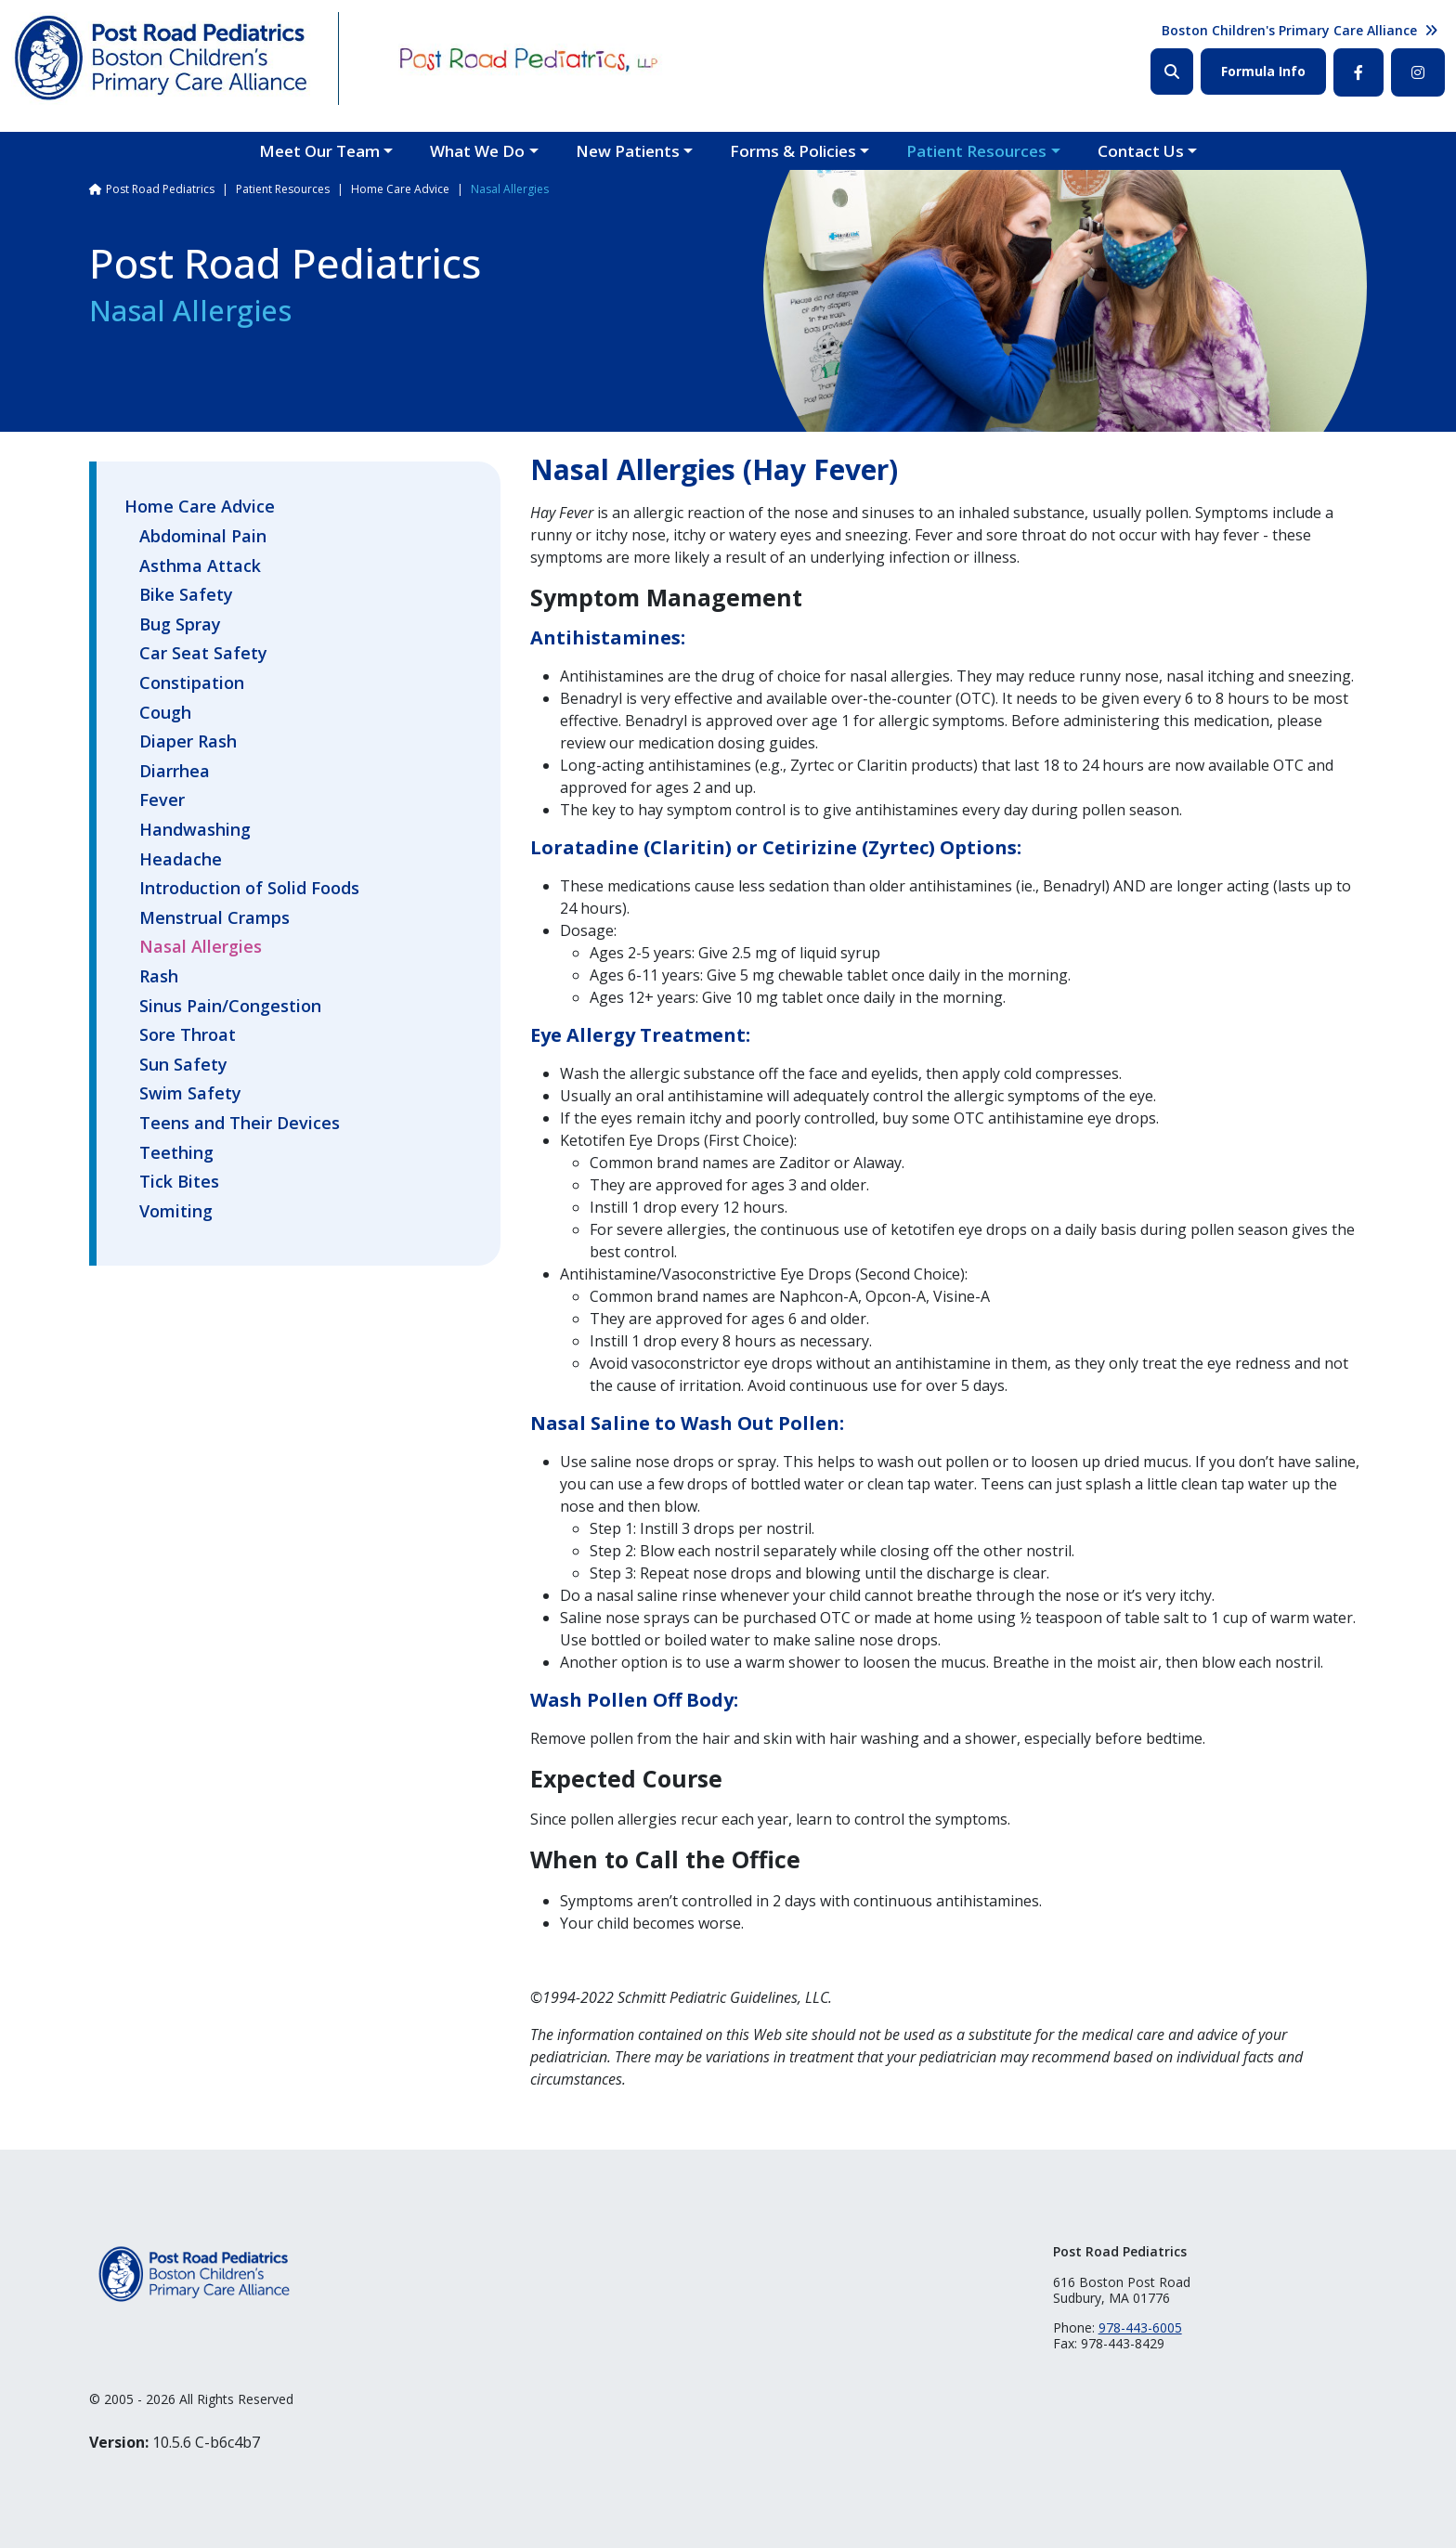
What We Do (477, 151)
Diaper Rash (188, 742)
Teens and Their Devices (239, 1123)
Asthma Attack (200, 566)
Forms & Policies (793, 151)
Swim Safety (190, 1094)
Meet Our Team (319, 151)
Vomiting (176, 1212)
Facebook (1358, 72)
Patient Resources (976, 151)
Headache (180, 860)
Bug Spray (180, 625)
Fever (162, 800)
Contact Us (1141, 151)
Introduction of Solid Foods (249, 888)
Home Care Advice (400, 189)
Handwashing (195, 830)
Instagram (1418, 72)
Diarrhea (174, 771)
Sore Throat (187, 1035)
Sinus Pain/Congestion (230, 1006)
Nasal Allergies (200, 947)
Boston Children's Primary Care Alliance (1289, 30)
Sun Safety (183, 1065)
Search (1171, 71)
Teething (176, 1153)
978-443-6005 (1140, 2327)
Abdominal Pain (202, 536)
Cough (165, 713)
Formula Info (1263, 71)
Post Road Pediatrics (160, 189)
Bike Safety (186, 595)
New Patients (628, 151)
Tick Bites (179, 1182)
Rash (158, 977)
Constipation (191, 683)
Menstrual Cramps (214, 918)
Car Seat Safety (203, 654)
